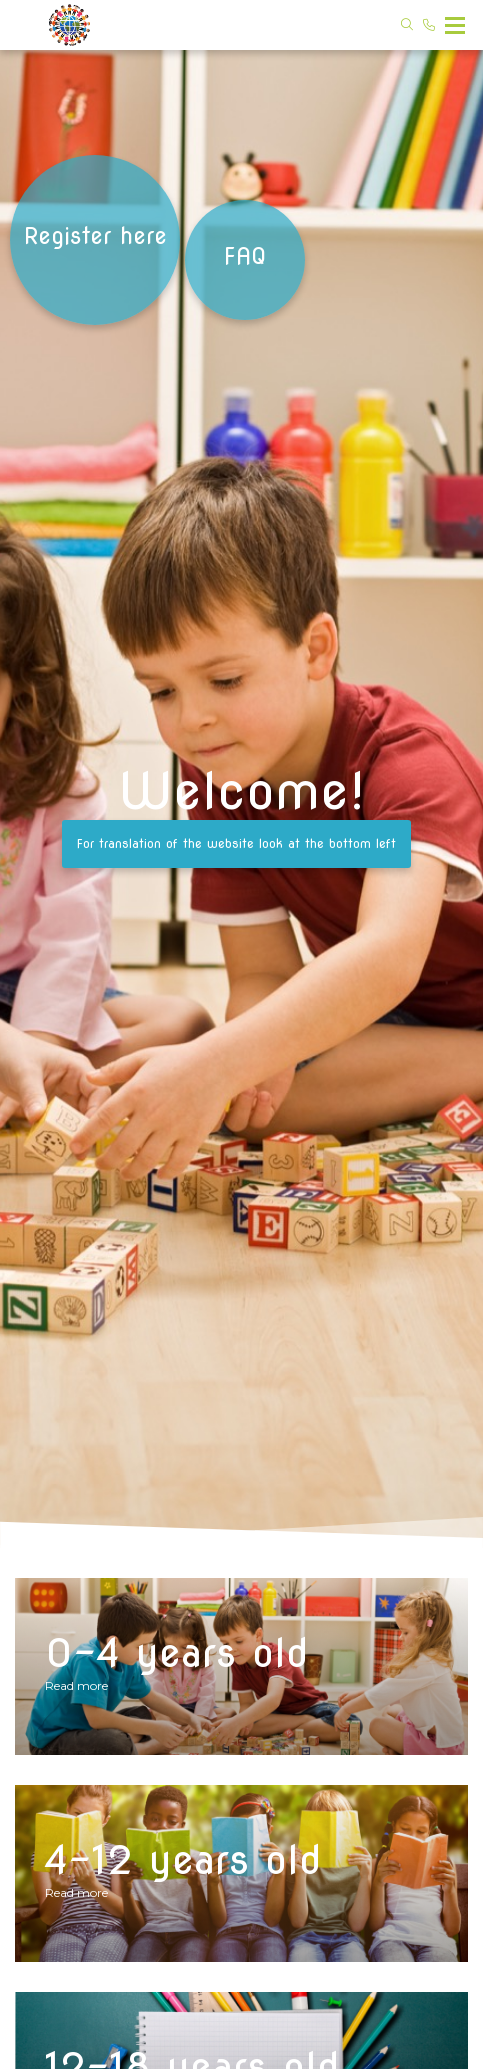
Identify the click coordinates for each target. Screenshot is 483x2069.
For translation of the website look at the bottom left (236, 843)
